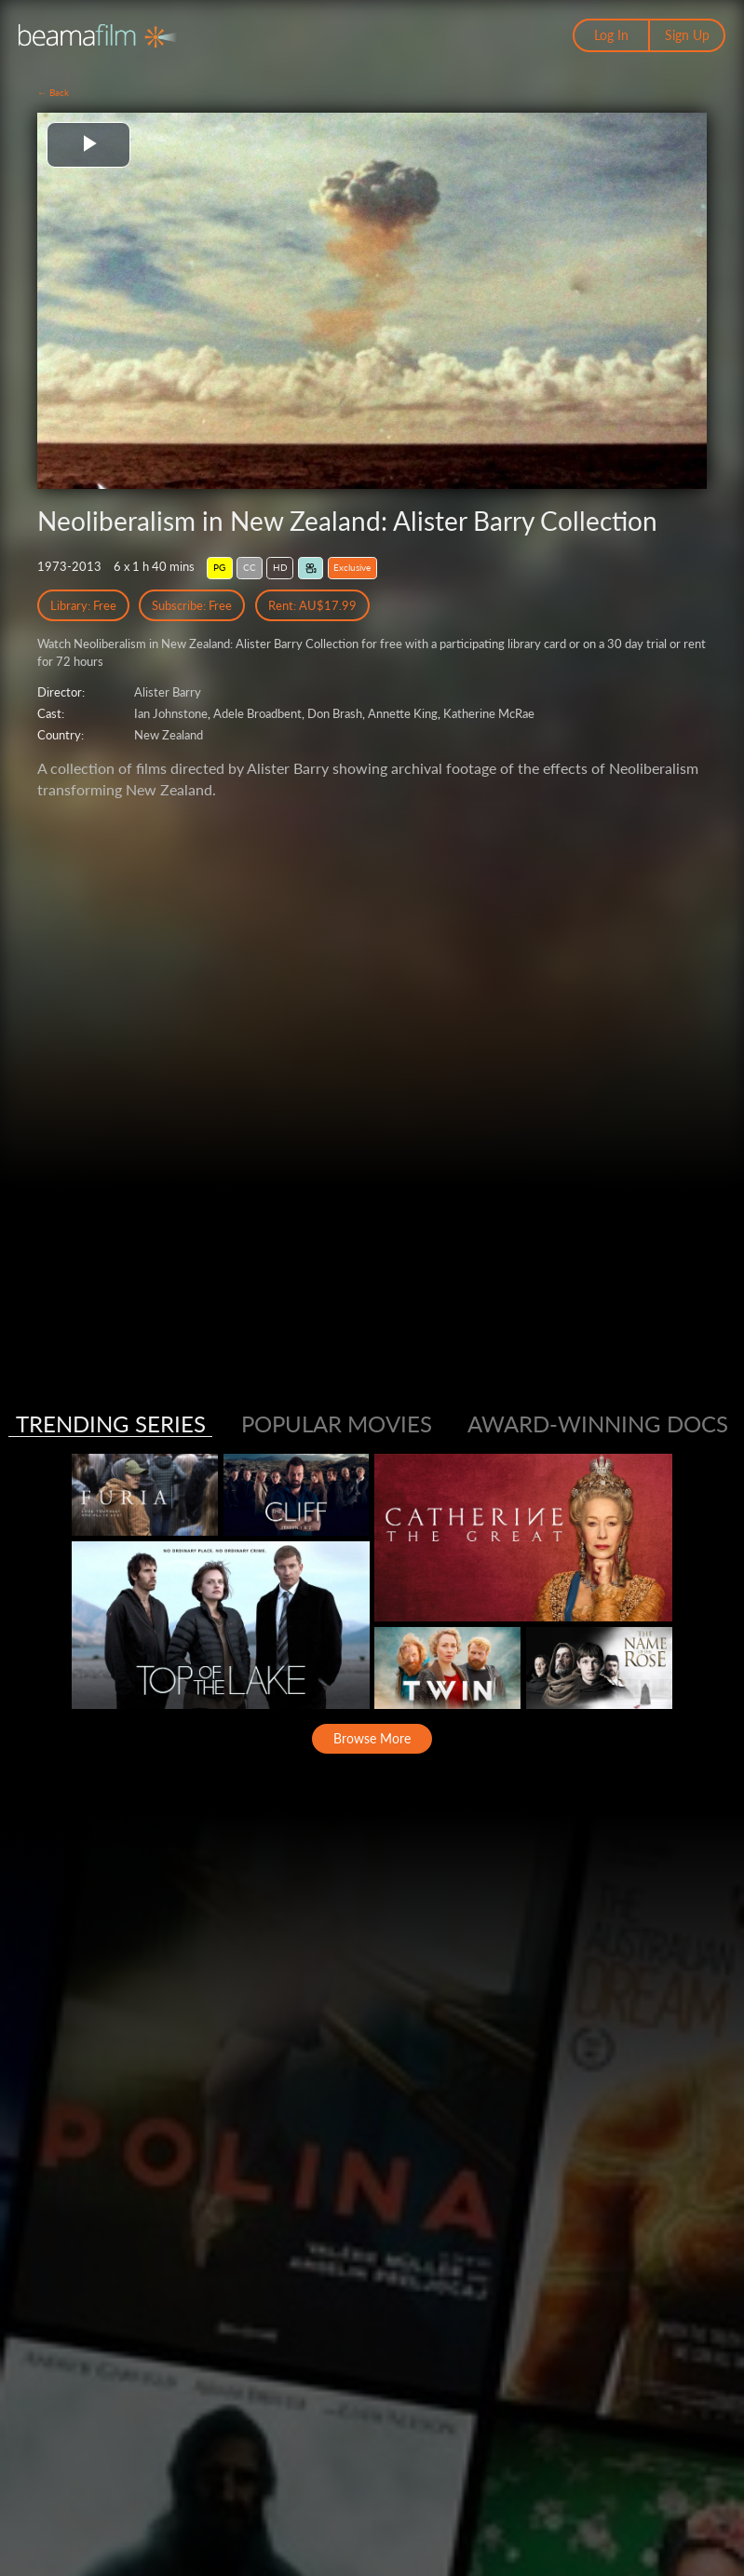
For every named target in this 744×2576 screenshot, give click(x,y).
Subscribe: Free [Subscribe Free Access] (192, 605)
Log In (611, 35)
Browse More (372, 1738)
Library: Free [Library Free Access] (83, 605)
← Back (53, 92)
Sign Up (687, 35)
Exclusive (352, 567)
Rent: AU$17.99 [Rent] (312, 605)
